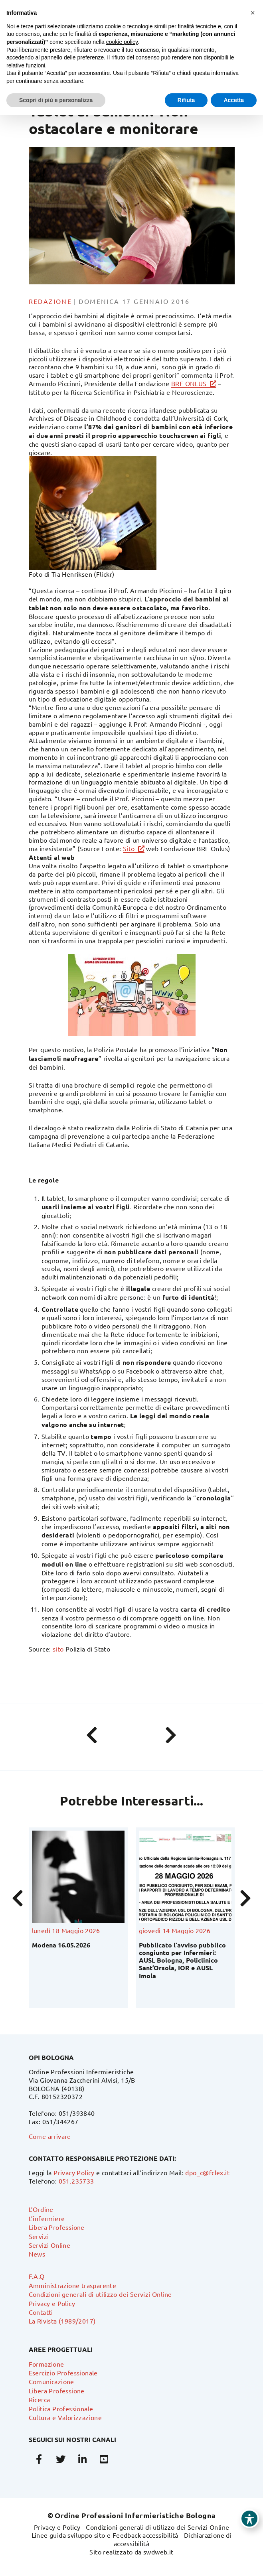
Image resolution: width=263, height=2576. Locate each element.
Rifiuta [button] (186, 100)
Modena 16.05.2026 (61, 1945)
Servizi (39, 2236)
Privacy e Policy (52, 2303)
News (37, 2254)
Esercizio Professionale (63, 2373)
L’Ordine (41, 2209)
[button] (252, 12)
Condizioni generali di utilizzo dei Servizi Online (100, 2294)
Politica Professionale (61, 2408)
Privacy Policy (74, 2172)
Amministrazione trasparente (73, 2285)
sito (58, 1649)
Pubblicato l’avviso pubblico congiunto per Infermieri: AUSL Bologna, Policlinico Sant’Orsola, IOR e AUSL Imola (182, 1960)
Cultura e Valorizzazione (65, 2417)
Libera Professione (57, 2227)
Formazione (46, 2364)
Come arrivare (50, 2136)
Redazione (50, 301)
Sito (129, 848)
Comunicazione (51, 2381)
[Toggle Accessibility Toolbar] (249, 2518)
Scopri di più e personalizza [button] (56, 100)
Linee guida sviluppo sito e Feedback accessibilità (105, 2535)
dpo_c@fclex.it (207, 2172)
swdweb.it (158, 2552)
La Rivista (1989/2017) (62, 2321)
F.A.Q (37, 2276)
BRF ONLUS (189, 383)
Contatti (41, 2312)
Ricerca (39, 2399)
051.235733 (76, 2181)
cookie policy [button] (122, 42)
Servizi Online (50, 2245)
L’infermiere (47, 2218)
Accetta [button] (233, 100)
